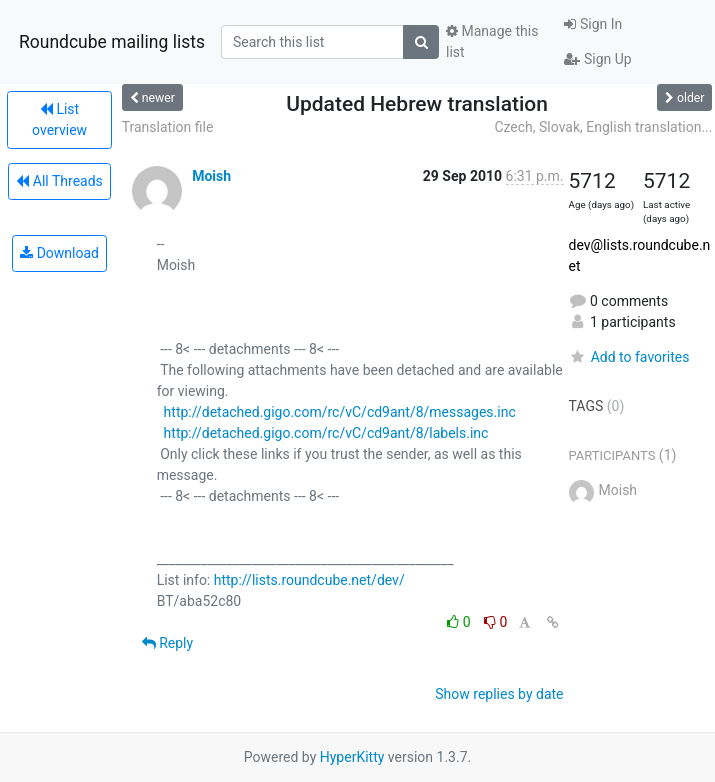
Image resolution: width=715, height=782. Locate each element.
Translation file (168, 127)
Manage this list (492, 41)
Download (59, 253)
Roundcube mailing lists (112, 42)
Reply (167, 643)
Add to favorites (629, 357)
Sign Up (597, 59)
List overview (59, 119)
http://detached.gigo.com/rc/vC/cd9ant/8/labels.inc (326, 433)
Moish (211, 176)
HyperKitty (352, 757)
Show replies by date (499, 694)
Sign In (593, 24)
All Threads (59, 181)
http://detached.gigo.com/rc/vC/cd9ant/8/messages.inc (340, 412)
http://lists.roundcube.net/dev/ (309, 580)
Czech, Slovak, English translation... (603, 127)
